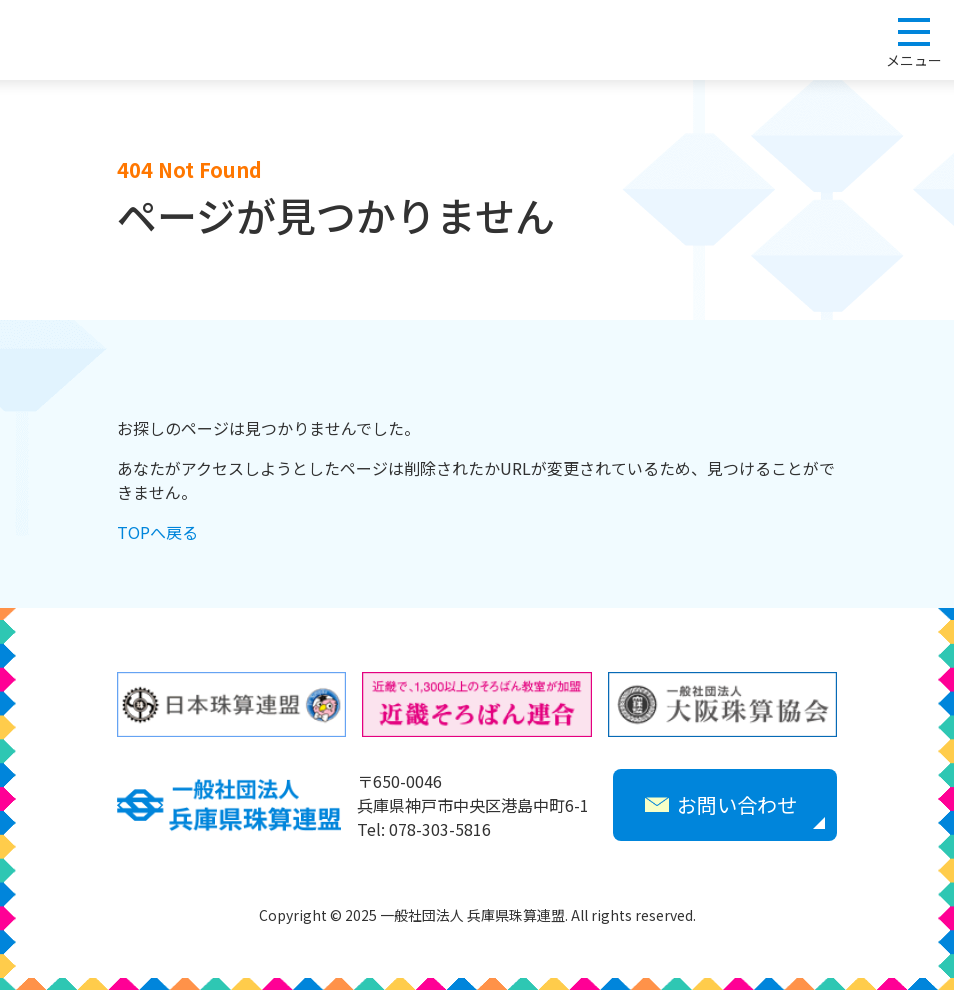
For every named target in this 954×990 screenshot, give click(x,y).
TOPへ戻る (157, 532)
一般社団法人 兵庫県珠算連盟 (112, 40)
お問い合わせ (721, 804)
